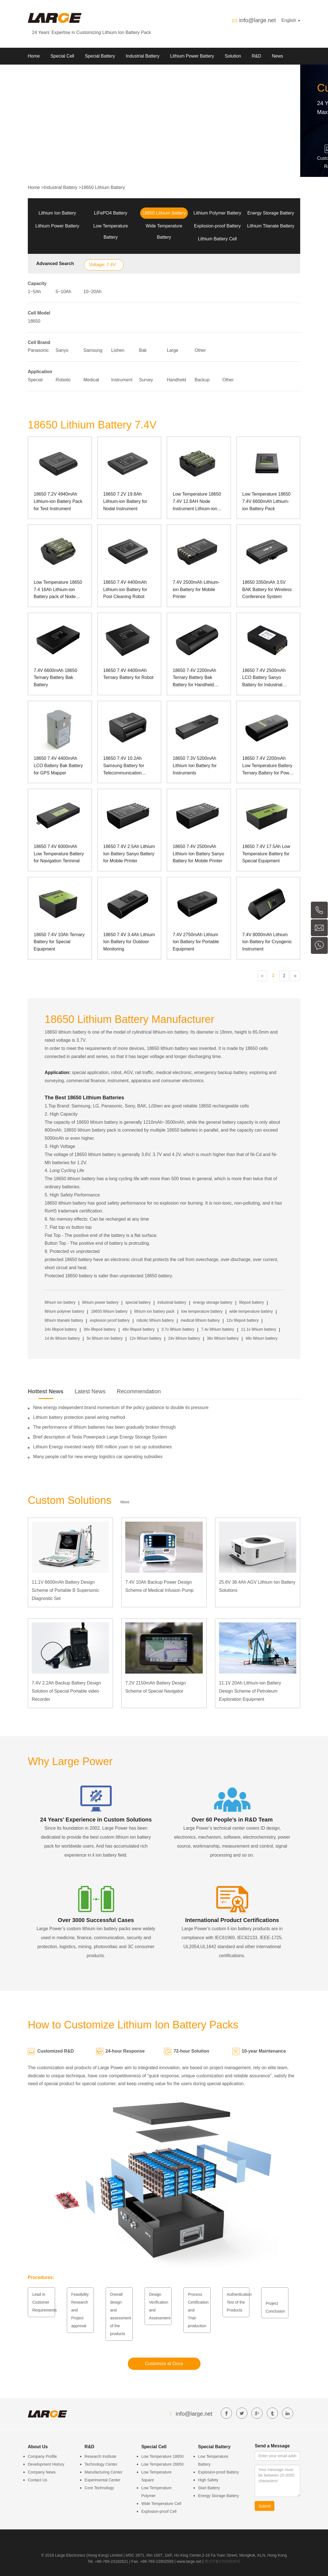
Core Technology (99, 2488)
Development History (46, 2464)
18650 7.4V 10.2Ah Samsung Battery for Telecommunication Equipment (123, 766)
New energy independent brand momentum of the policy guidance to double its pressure (120, 1407)
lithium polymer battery (64, 1311)
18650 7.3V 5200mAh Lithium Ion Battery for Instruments (195, 765)
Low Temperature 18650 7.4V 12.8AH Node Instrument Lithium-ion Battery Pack (197, 502)
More (124, 1502)
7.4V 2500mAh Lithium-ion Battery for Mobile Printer (196, 589)
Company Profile (42, 2456)
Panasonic (38, 350)
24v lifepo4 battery (61, 1329)
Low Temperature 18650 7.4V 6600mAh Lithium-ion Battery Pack (266, 501)
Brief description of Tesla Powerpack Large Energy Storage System (100, 1437)
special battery (138, 1302)
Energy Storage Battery (270, 213)
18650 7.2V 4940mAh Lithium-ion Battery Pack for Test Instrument (58, 501)
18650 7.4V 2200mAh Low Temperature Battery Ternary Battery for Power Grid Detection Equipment (268, 766)
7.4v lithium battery (217, 1329)
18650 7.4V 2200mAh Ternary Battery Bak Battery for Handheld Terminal (194, 678)
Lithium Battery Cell (217, 238)
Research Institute (100, 2456)
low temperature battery (201, 1311)
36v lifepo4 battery (100, 1329)
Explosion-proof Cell (158, 2511)
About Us (37, 72)
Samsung (92, 350)
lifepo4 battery (251, 1302)
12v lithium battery (145, 1338)
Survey (146, 379)
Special (35, 379)
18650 (34, 321)
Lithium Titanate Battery (270, 226)
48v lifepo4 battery (138, 1329)
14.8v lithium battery (62, 1338)
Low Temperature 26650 (162, 2464)
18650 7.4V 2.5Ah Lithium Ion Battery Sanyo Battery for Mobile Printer (129, 853)
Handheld (176, 379)
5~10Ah (63, 291)
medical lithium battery (200, 1320)
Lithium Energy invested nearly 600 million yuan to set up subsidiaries (102, 1446)
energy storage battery (213, 1302)
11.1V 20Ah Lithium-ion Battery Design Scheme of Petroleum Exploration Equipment (250, 1691)
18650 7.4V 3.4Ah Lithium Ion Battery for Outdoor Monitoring (129, 941)
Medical (91, 379)
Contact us (67, 72)
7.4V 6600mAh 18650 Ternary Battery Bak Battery (55, 677)
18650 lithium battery (109, 1311)
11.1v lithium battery (258, 1329)
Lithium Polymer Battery (217, 213)
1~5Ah (34, 291)
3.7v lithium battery (178, 1329)
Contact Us (37, 2480)
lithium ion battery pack (154, 1311)
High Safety (208, 2480)
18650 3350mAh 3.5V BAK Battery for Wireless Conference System (267, 589)
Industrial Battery (143, 56)
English (290, 20)
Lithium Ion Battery (57, 213)
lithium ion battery (60, 1302)
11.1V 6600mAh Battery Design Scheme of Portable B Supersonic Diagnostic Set (65, 1590)
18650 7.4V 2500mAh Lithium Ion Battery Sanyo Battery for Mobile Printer (198, 853)
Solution (233, 56)
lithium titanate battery (64, 1320)
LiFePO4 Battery (110, 213)
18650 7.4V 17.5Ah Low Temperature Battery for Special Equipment (266, 853)
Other (200, 350)
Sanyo (62, 350)
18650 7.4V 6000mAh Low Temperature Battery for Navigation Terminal (59, 853)
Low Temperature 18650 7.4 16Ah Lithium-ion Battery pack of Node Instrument (58, 590)
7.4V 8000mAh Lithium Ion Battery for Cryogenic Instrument (267, 941)
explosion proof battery (110, 1320)
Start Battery (209, 2488)
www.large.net (189, 2561)
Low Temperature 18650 (162, 2456)
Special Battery (100, 56)
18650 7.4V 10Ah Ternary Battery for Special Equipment (59, 941)
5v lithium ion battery (104, 1338)
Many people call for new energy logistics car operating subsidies (98, 1456)
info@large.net (257, 20)
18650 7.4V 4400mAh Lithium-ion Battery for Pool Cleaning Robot (125, 589)
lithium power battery (100, 1302)
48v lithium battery (261, 1338)
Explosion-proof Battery (217, 226)
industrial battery (172, 1302)
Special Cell (62, 56)
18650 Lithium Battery (103, 187)
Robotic (63, 379)
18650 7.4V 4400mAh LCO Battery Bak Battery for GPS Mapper (58, 765)
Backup (202, 379)
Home (34, 56)
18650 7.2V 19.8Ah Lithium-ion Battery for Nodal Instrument (125, 501)
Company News (42, 2472)
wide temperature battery (251, 1311)
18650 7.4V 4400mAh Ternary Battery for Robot (128, 674)
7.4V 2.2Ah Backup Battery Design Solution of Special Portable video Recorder (66, 1691)
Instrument (122, 379)
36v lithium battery (223, 1338)
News (277, 56)
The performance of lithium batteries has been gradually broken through (104, 1427)
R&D (256, 56)
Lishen (117, 350)
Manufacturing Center (103, 2472)
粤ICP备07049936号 (222, 2561)
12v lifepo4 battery (243, 1320)
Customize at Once (164, 2363)
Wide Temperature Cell (161, 2503)
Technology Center (101, 2464)
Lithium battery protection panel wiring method (79, 1417)
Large (172, 350)
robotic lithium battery (155, 1320)
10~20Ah (92, 291)
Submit (265, 2506)
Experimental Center (102, 2480)
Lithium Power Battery (192, 56)
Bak (143, 350)
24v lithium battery (184, 1338)
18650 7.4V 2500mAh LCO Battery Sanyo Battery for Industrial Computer (264, 678)
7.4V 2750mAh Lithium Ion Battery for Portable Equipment (196, 941)
